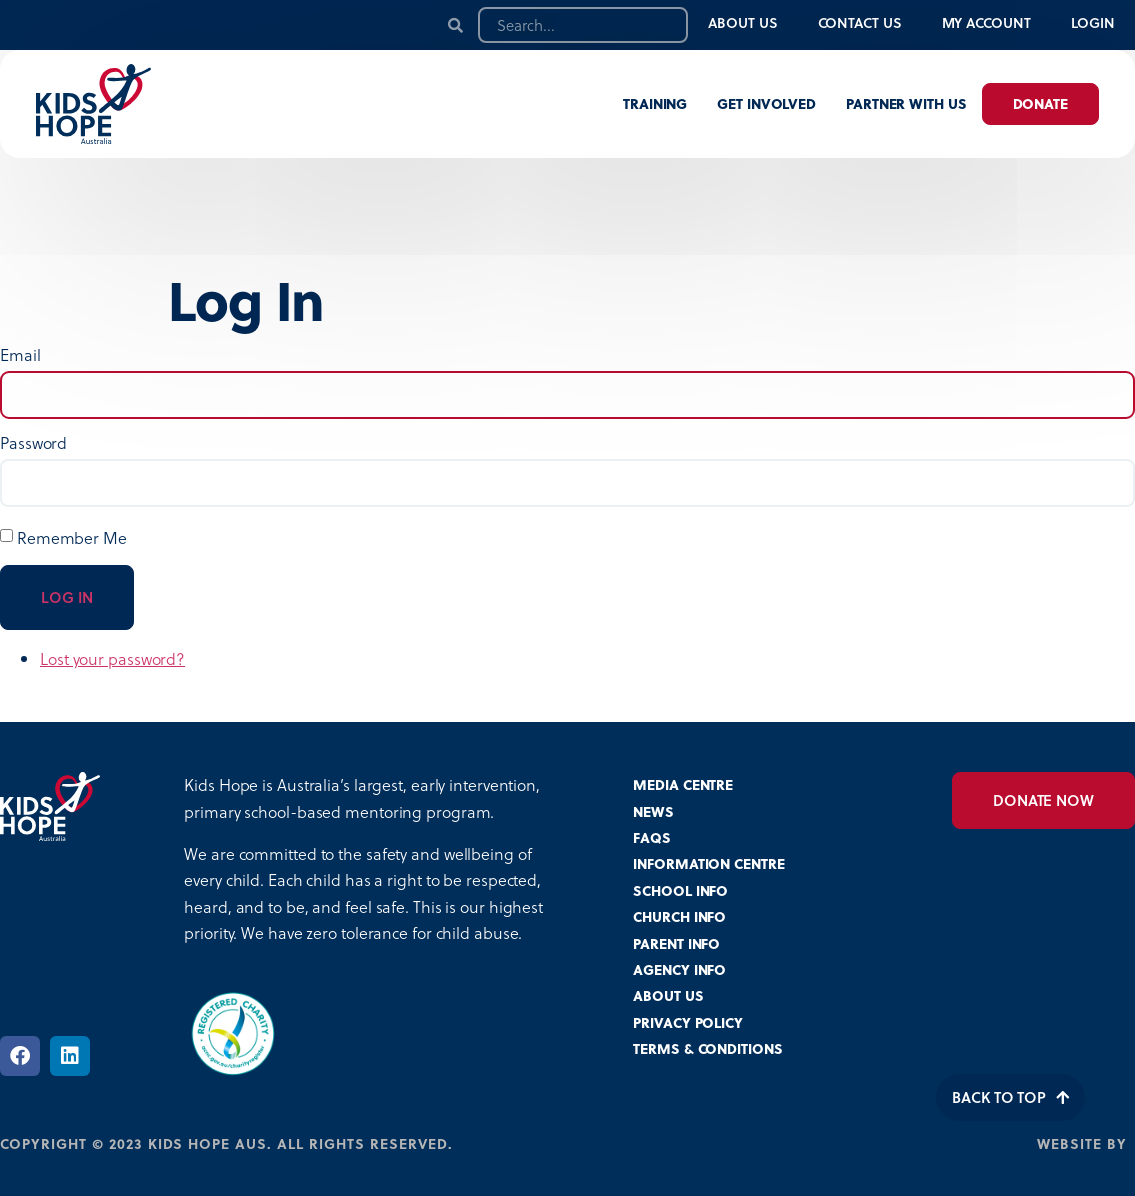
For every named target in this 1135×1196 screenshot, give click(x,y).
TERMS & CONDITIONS (707, 1048)
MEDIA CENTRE (683, 784)
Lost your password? (112, 658)
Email (20, 355)
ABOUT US (668, 995)
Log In (67, 597)
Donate (1040, 103)
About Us (742, 22)
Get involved (766, 103)
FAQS (652, 837)
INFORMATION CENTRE (708, 863)
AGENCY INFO (679, 969)
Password (33, 443)
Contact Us (860, 22)
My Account (986, 22)
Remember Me (72, 537)
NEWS (653, 811)
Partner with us (906, 103)
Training (655, 103)
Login (1093, 22)
